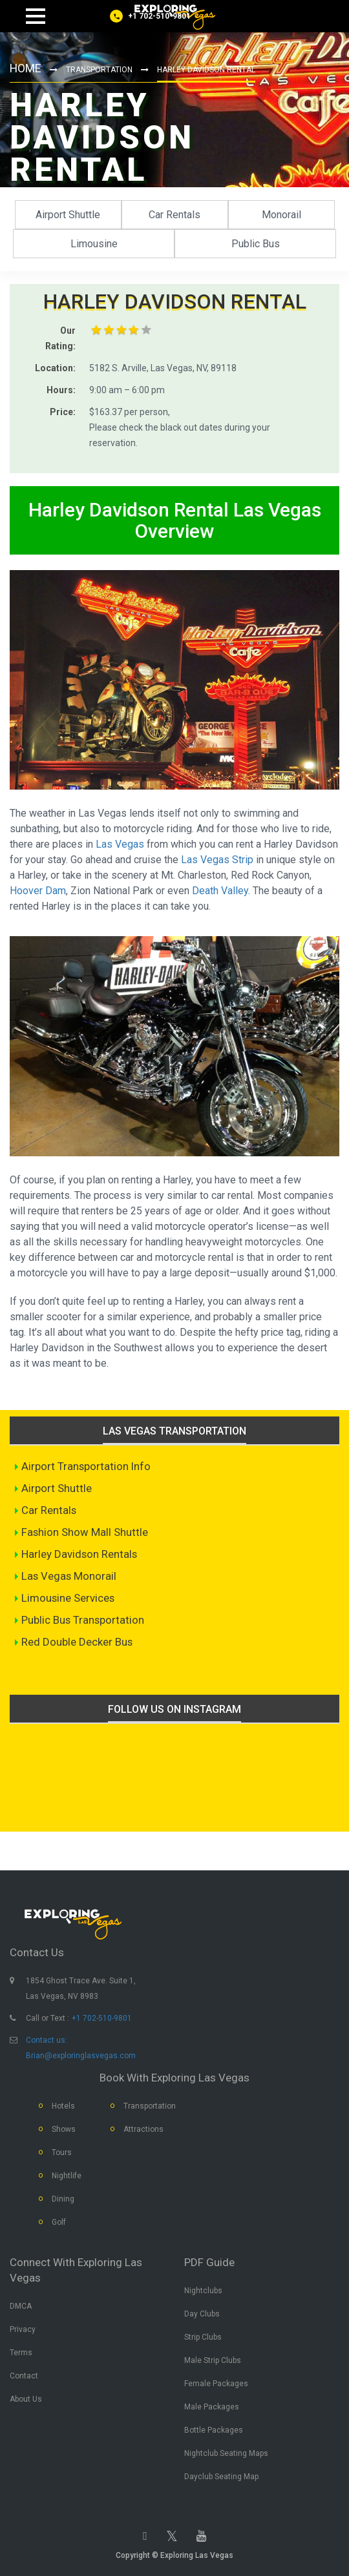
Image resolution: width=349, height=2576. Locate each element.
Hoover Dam (38, 890)
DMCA (21, 2306)
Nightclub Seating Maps (226, 2453)
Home (26, 69)
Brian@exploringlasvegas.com (81, 2055)
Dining (63, 2198)
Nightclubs (203, 2290)
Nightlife (66, 2175)
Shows (64, 2129)
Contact (24, 2375)
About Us (26, 2399)
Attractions (143, 2129)
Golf (59, 2222)
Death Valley (220, 890)
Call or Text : (47, 2018)
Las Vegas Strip (217, 860)
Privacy (23, 2329)
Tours (62, 2152)
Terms (21, 2352)
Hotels (63, 2106)
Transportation (100, 70)
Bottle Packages (213, 2430)
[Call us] (150, 16)
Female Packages (216, 2383)
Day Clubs (202, 2313)
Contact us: (46, 2040)
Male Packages (211, 2406)
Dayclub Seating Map (221, 2476)
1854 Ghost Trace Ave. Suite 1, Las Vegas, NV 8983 (81, 1988)
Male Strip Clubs (212, 2360)
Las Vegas (120, 844)
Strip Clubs (203, 2337)
